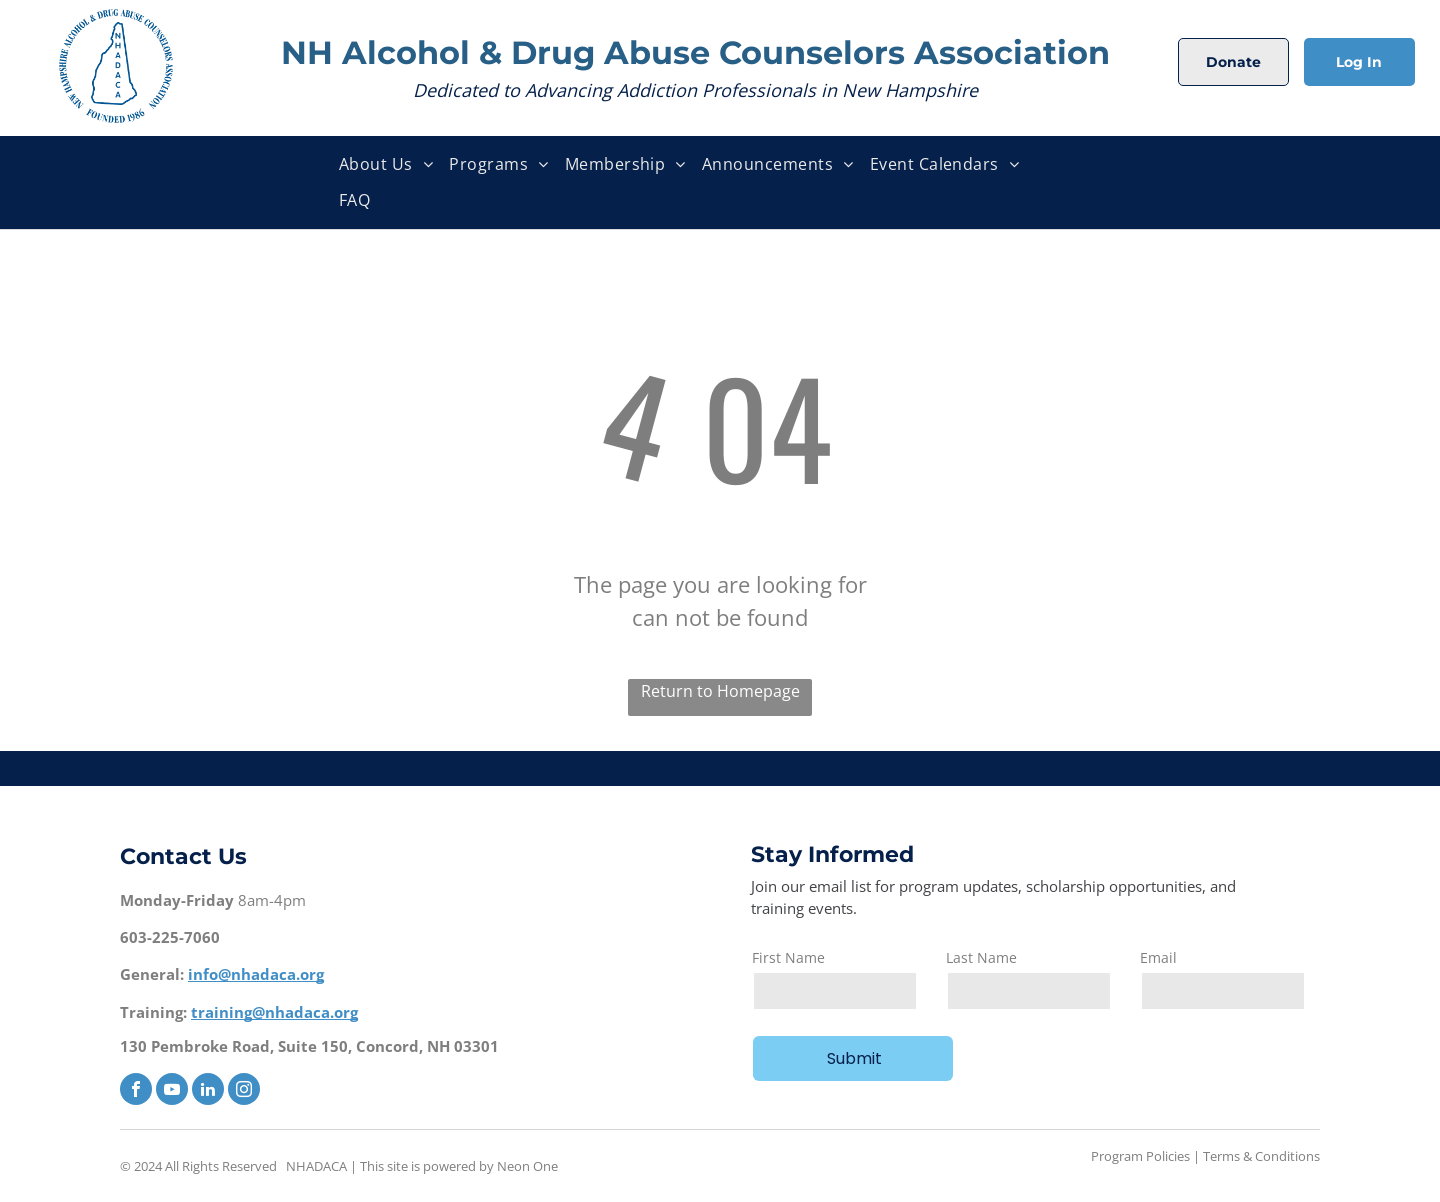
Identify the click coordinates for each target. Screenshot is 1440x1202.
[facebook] (136, 1091)
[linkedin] (208, 1091)
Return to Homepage (720, 691)
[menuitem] (386, 164)
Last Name (981, 957)
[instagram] (244, 1091)
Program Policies (1140, 1156)
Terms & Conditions (1261, 1156)
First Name (788, 957)
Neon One (527, 1166)
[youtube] (172, 1091)
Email (1158, 957)
